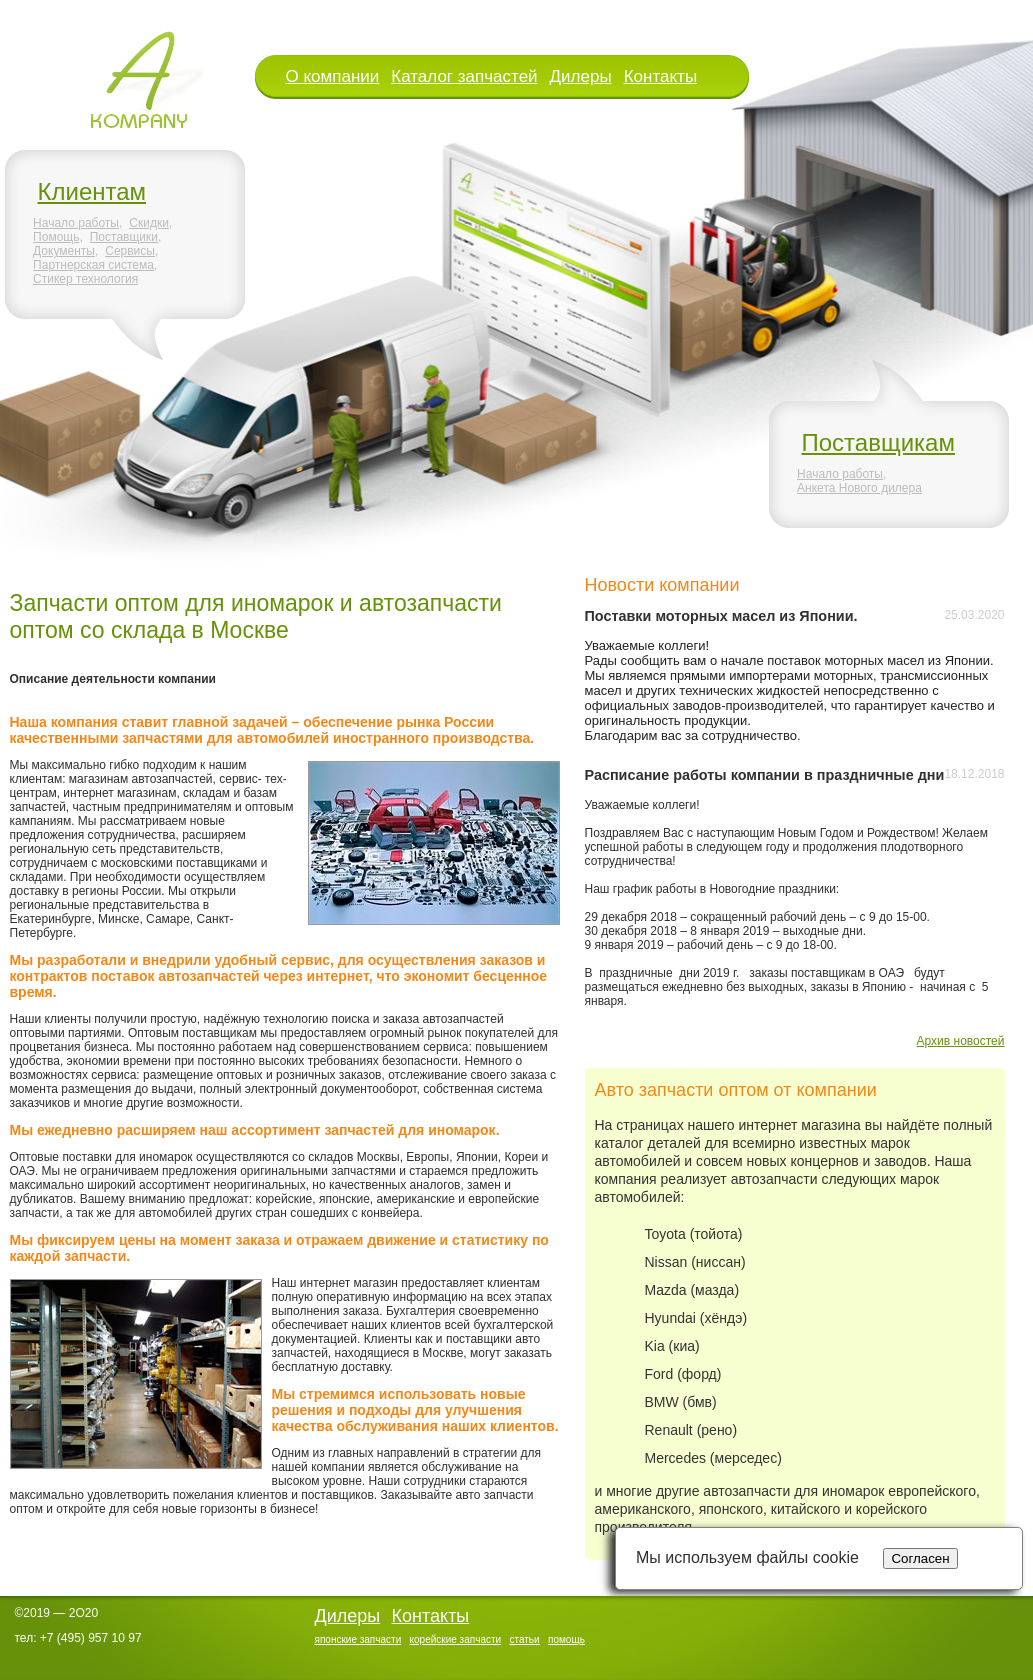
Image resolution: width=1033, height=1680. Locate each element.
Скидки (149, 223)
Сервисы (130, 251)
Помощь (56, 237)
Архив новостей (961, 1041)
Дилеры (581, 76)
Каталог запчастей (464, 76)
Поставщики (124, 237)
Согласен (920, 1558)
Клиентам (92, 191)
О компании (333, 76)
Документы (64, 251)
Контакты (660, 76)
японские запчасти (358, 1639)
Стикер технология (85, 279)
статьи (524, 1639)
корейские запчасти (456, 1639)
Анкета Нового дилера (859, 488)
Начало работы (76, 223)
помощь (566, 1639)
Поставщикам (878, 442)
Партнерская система (93, 265)
